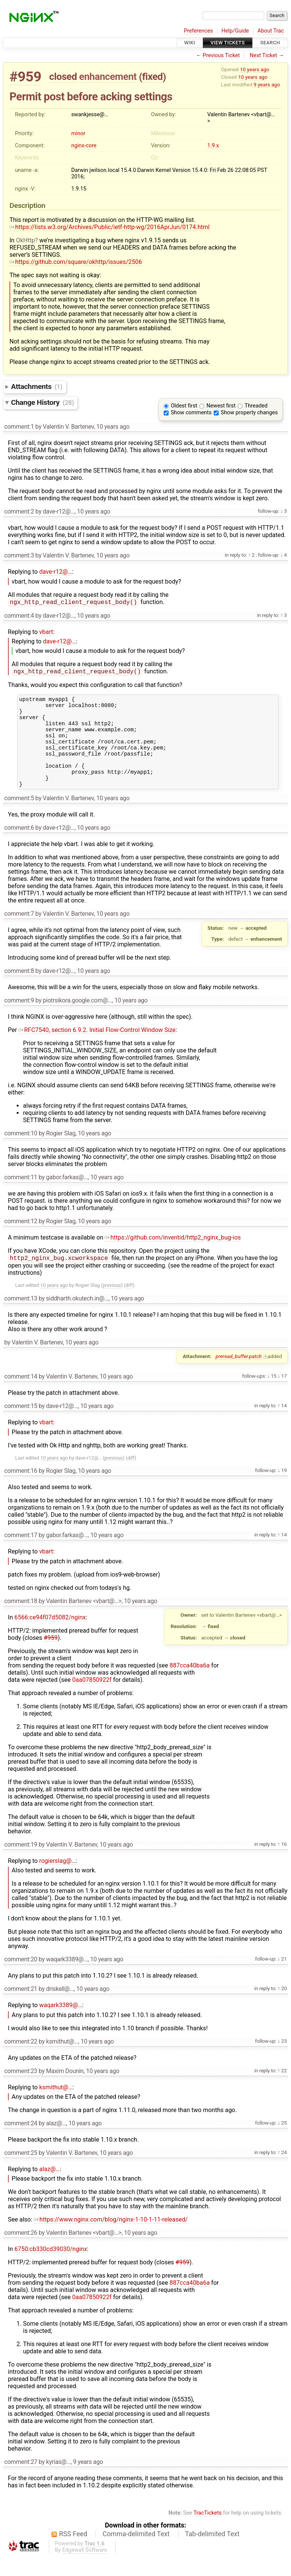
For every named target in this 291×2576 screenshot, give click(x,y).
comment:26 (20, 2252)
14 (283, 1425)
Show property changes (249, 412)
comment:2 (19, 511)
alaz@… (49, 2188)
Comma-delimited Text (136, 2553)
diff (129, 1304)
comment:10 (20, 1151)
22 (283, 2090)
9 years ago (266, 84)
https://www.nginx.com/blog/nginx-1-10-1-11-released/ (111, 2238)
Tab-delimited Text (212, 2553)
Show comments (191, 412)
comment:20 (20, 1978)
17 (283, 1395)
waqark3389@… (60, 2024)
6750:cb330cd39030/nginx (50, 2268)
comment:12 (20, 1239)
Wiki (189, 42)
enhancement (108, 76)
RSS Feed (73, 2553)
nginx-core (84, 145)
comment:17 (20, 1554)
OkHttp (25, 240)
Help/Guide (235, 31)
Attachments (36, 386)
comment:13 (20, 1317)
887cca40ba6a (190, 1684)
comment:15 (20, 1425)
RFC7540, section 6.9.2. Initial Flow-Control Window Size (97, 1048)
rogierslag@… (57, 1880)
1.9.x (213, 145)
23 (283, 2060)
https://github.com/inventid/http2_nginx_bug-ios (173, 1256)
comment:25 (20, 2172)
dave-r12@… (55, 571)
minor (78, 133)
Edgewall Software (84, 2569)
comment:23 (20, 2090)
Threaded (256, 406)
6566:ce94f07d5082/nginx (50, 1636)
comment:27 (20, 2481)
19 (283, 1489)
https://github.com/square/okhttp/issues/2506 (75, 261)
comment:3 (19, 555)
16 (283, 1863)
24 (283, 2172)
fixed (152, 76)
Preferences (198, 31)
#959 (25, 77)
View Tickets (228, 42)
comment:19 (20, 1863)
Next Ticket (263, 55)
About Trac (271, 31)
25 (283, 2142)
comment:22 (20, 2060)
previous (112, 1304)
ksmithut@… (55, 2106)
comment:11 (20, 1195)
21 (283, 1978)
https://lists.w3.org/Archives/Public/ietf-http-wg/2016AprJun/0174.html (109, 227)
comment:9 (19, 1019)
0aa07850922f (92, 1699)
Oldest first (184, 406)
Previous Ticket (221, 55)
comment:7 (19, 932)
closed (63, 76)
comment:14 (20, 1395)
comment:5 (19, 816)
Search (270, 42)
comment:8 (19, 989)
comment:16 (20, 1490)
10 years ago (254, 69)
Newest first (221, 406)
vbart (46, 632)
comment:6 (19, 846)
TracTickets (207, 2532)
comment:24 (20, 2142)
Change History (42, 402)
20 (283, 2008)
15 (273, 1395)
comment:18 (20, 1620)
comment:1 (19, 426)
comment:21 (20, 2008)
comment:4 (19, 616)
